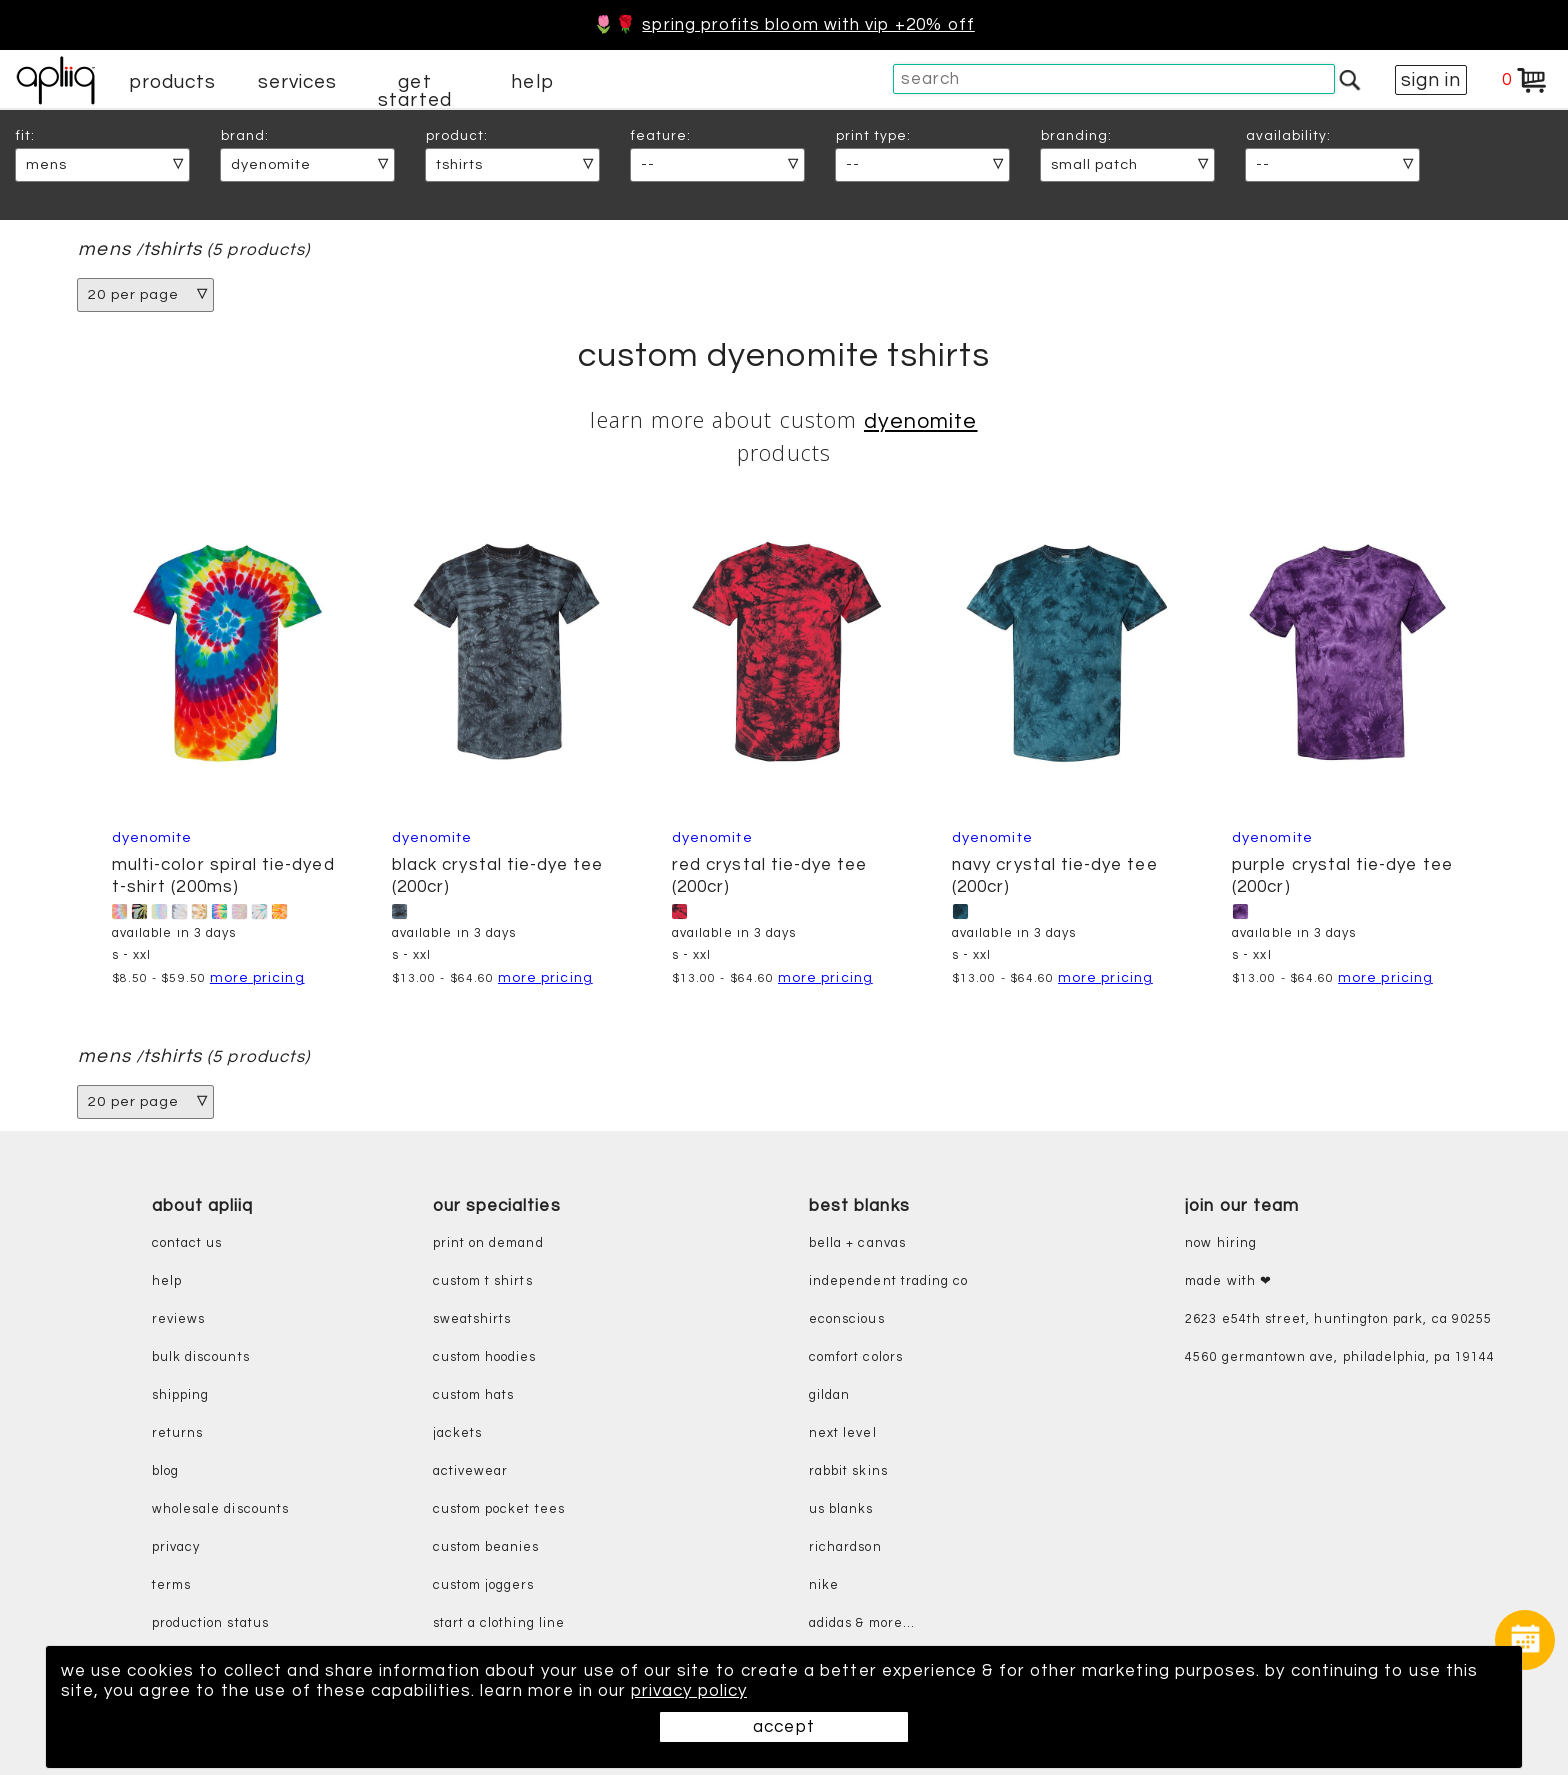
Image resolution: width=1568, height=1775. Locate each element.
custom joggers (484, 1585)
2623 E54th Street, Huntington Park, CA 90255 (1338, 1319)
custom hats (474, 1395)
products (173, 82)
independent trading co (888, 1281)
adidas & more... (862, 1623)
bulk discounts (201, 1357)
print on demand (488, 1243)
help (532, 82)
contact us (187, 1243)
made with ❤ (1228, 1281)
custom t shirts (483, 1281)
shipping (181, 1395)
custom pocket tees (499, 1509)
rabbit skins (848, 1471)
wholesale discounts (220, 1509)
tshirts (172, 249)
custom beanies (486, 1547)
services (298, 82)
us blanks (841, 1509)
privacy (176, 1547)
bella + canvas (857, 1243)
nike (824, 1585)
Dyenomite (921, 421)
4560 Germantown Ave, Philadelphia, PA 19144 (1340, 1357)
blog (165, 1471)
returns (177, 1433)
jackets (457, 1433)
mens (104, 249)
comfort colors (856, 1357)
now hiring (1221, 1243)
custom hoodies (485, 1357)
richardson (845, 1547)
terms (171, 1585)
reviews (178, 1319)
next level (843, 1433)
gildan (829, 1395)
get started (414, 91)
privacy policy (689, 1691)
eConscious (847, 1319)
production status (210, 1623)
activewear (471, 1471)
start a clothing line (499, 1623)
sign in (1431, 80)
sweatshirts (472, 1319)
